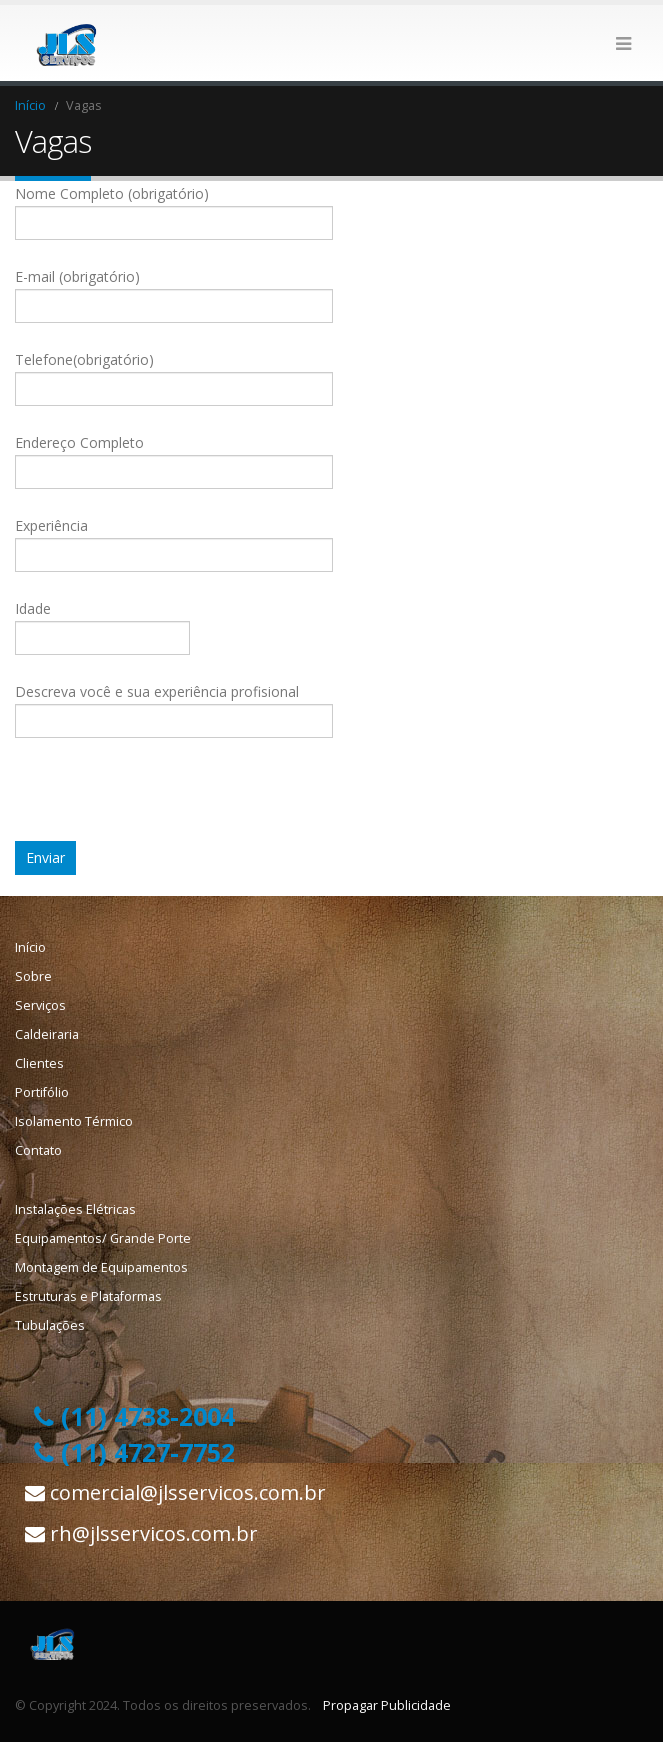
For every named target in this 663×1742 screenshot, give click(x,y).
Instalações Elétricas (75, 1209)
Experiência (174, 539)
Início (30, 947)
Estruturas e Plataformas (88, 1296)
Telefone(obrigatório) (174, 373)
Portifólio (42, 1092)
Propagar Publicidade (387, 1705)
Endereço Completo (174, 456)
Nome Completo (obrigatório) (174, 207)
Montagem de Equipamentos (101, 1267)
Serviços (40, 1005)
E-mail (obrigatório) (174, 290)
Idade (102, 622)
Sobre (33, 976)
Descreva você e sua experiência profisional (174, 705)
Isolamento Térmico (74, 1121)
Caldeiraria (47, 1034)
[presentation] (167, 802)
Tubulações (50, 1325)
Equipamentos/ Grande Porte (103, 1238)
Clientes (39, 1063)
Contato (38, 1150)
